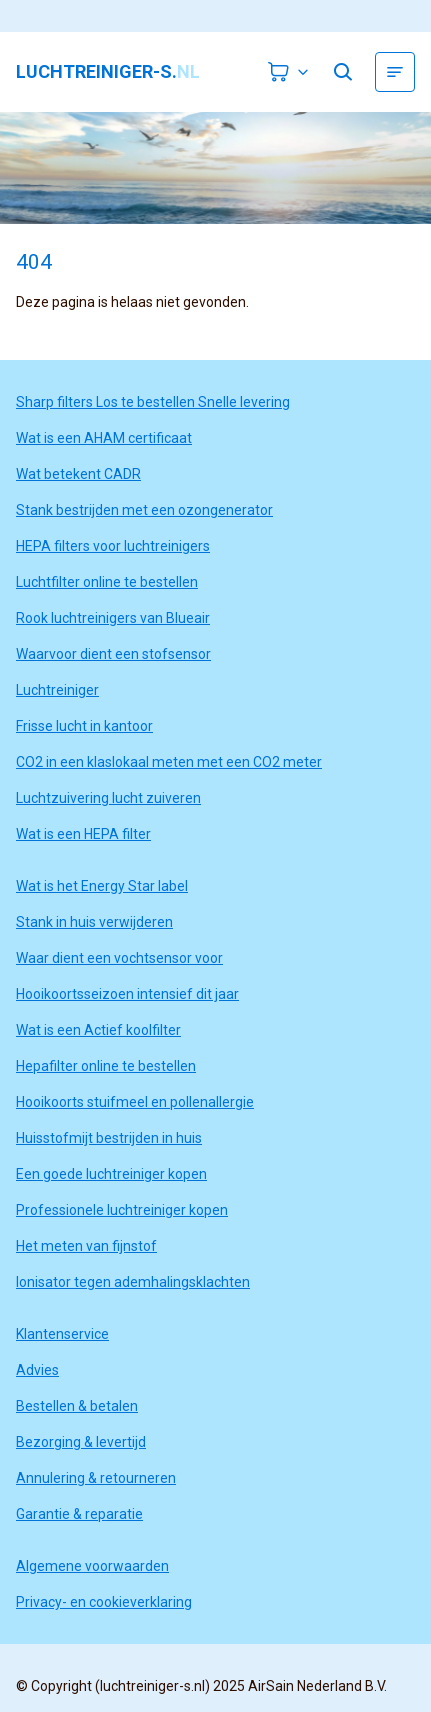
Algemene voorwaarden (92, 1566)
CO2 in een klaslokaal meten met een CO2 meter (169, 762)
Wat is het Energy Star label (102, 886)
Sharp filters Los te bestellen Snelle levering (153, 402)
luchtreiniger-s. (108, 72)
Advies (37, 1370)
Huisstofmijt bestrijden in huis (109, 1138)
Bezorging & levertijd (81, 1442)
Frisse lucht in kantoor (84, 726)
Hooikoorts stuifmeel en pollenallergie (135, 1102)
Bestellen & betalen (77, 1406)
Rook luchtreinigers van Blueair (113, 618)
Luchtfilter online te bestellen (107, 582)
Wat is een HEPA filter (83, 834)
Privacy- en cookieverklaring (104, 1602)
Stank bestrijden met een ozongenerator (144, 510)
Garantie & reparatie (79, 1514)
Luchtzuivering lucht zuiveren (108, 798)
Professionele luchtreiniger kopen (122, 1210)
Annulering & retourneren (96, 1478)
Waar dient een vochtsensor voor (119, 958)
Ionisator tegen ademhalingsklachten (133, 1282)
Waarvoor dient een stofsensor (113, 654)
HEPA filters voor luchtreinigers (113, 546)
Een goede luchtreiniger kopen (111, 1174)
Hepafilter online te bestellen (106, 1066)
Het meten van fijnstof (86, 1246)
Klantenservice (62, 1334)
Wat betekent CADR (78, 474)
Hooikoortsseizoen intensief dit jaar (127, 994)
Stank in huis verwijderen (94, 922)
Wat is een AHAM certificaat (104, 438)
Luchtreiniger (57, 690)
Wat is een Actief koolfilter (98, 1030)
